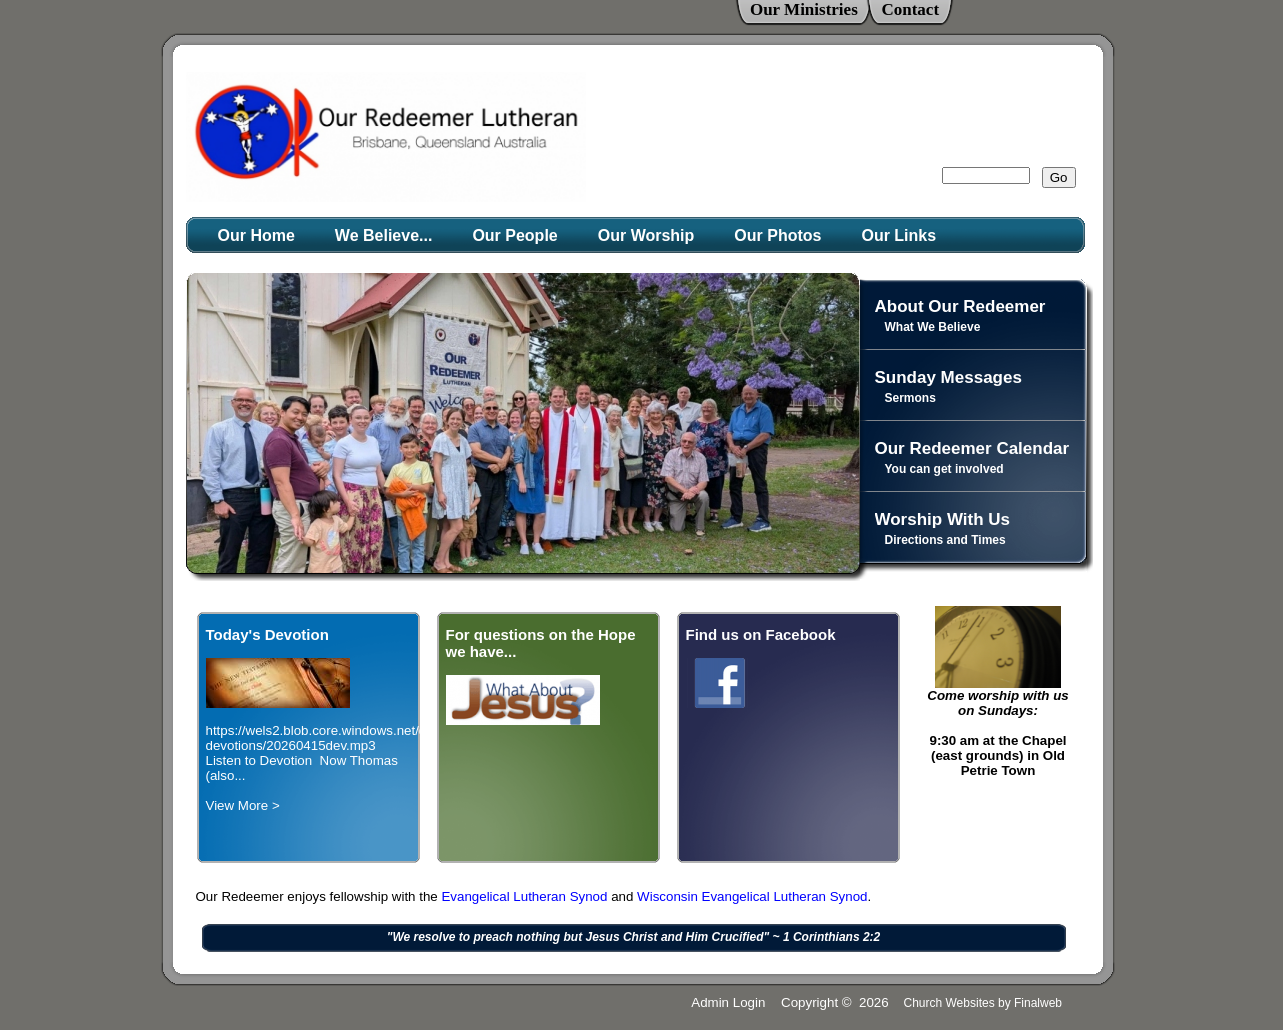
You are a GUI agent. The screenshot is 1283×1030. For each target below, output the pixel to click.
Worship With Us (943, 519)
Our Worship (646, 235)
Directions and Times (945, 540)
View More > (243, 805)
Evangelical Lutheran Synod (526, 896)
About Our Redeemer (960, 306)
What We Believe (933, 327)
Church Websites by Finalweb (982, 1003)
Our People (514, 235)
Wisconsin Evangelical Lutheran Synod (752, 896)
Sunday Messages (948, 377)
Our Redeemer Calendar (972, 448)
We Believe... (384, 235)
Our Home (256, 235)
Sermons (910, 398)
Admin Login (728, 1002)
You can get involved (944, 469)
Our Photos (777, 235)
